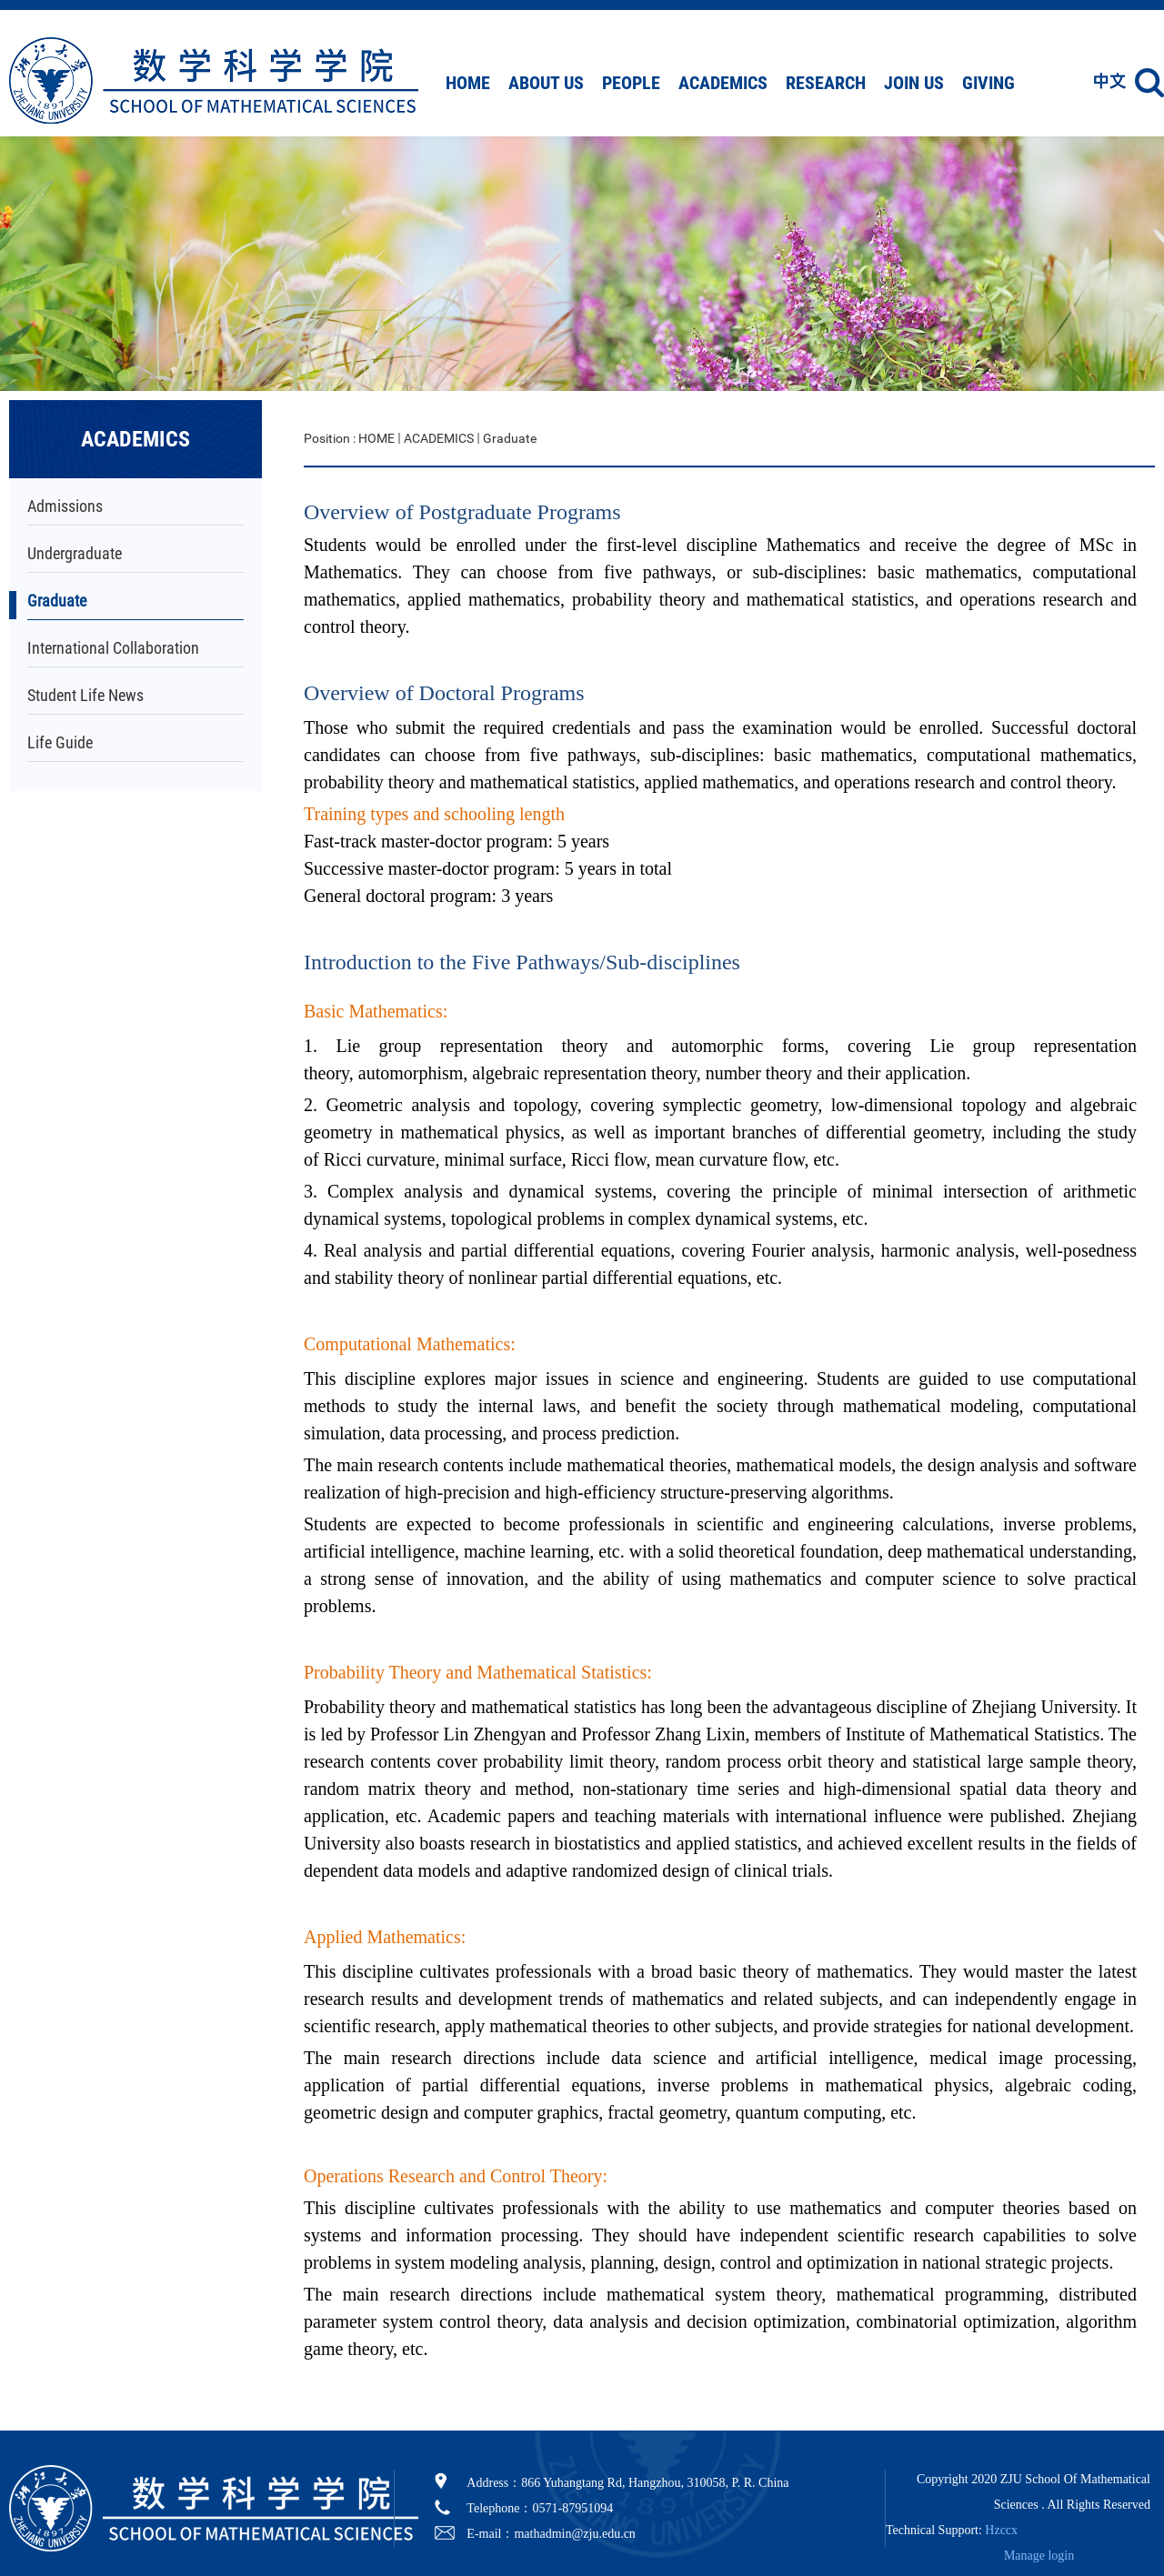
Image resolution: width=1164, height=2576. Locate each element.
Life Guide (60, 742)
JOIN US (914, 83)
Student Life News (85, 695)
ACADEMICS (723, 83)
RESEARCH (826, 83)
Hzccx (1001, 2530)
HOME (468, 83)
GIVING (988, 83)
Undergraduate (74, 553)
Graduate (56, 600)
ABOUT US (546, 83)
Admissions (65, 506)
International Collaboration (113, 647)
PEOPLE (631, 83)
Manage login (1039, 2555)
